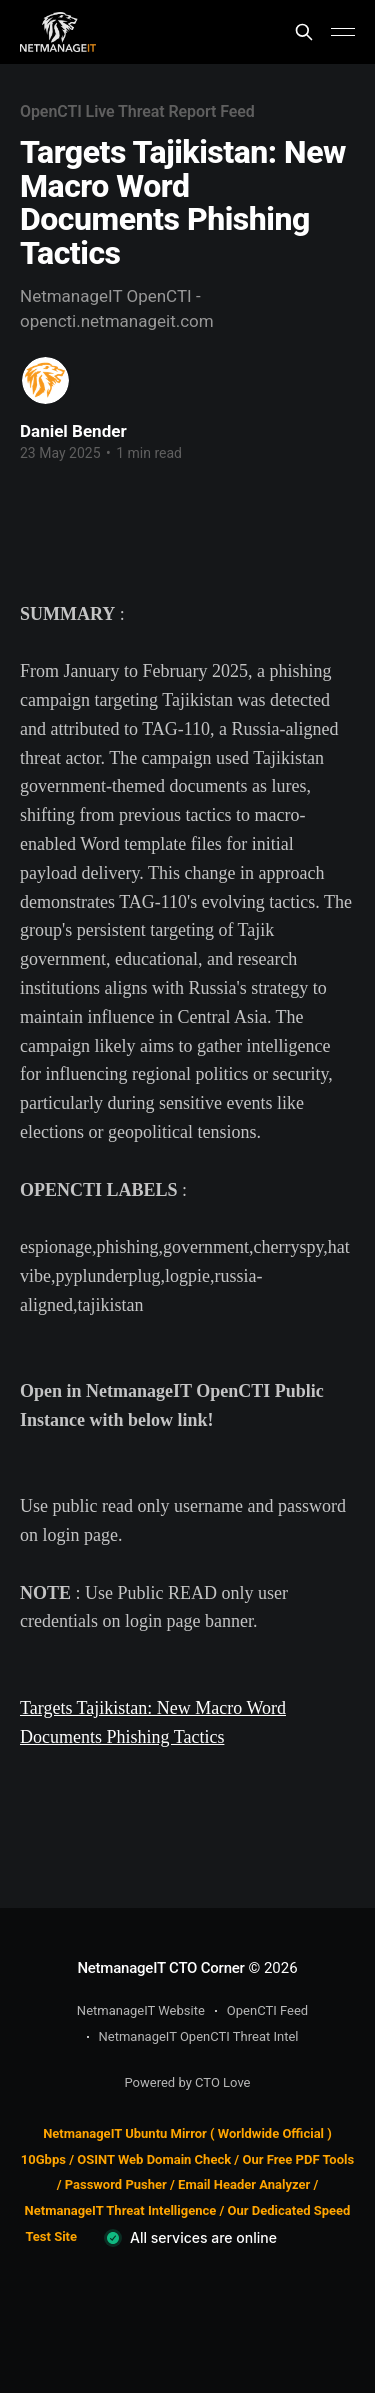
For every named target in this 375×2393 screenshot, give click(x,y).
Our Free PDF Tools (298, 2159)
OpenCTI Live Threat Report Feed (137, 111)
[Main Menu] (343, 32)
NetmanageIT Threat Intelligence (121, 2210)
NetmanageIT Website (141, 2010)
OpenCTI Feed (267, 2010)
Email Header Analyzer (244, 2184)
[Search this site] (304, 32)
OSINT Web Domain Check (154, 2159)
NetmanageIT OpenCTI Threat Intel (199, 2036)
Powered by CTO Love (188, 2082)
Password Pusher (116, 2184)
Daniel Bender (73, 431)
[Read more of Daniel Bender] (45, 380)
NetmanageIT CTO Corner (160, 1968)
